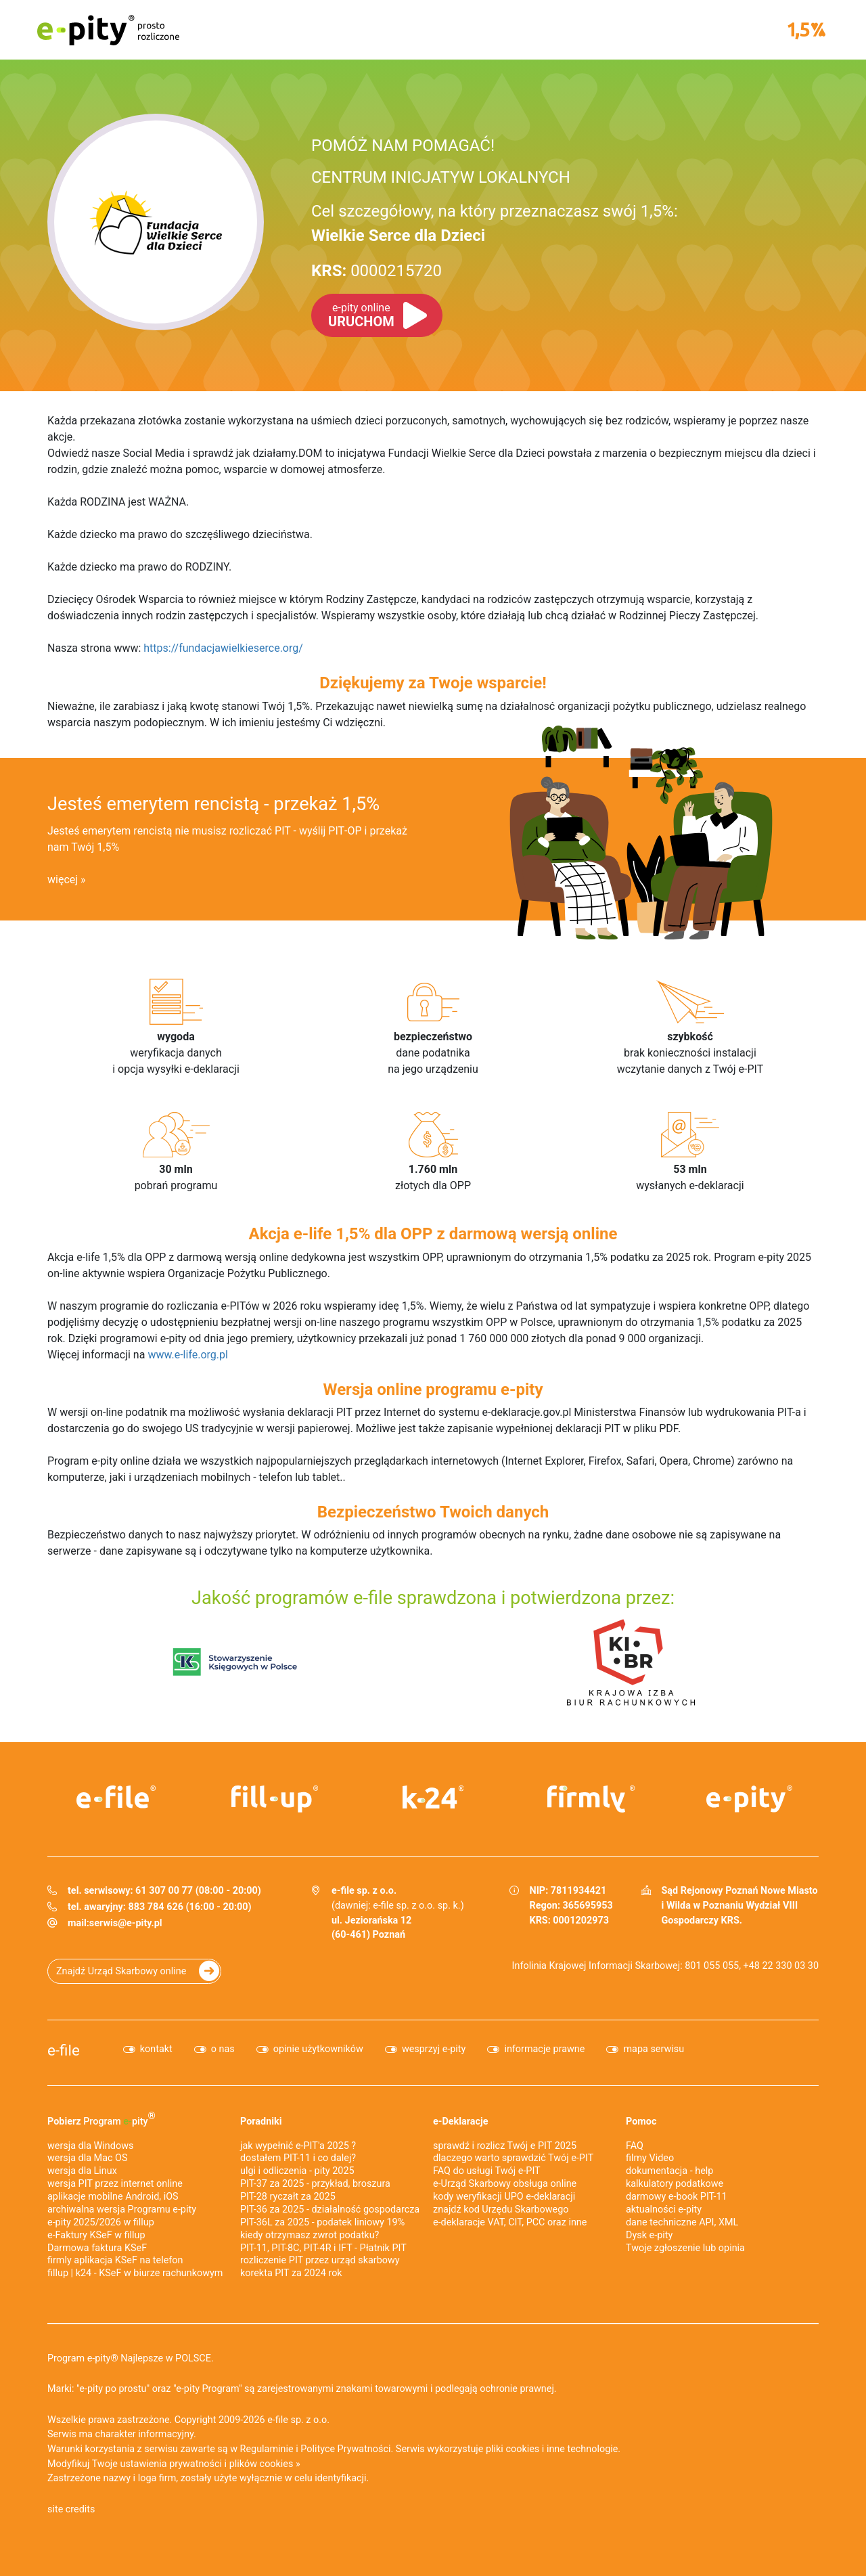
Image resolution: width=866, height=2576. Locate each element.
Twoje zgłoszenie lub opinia (685, 2248)
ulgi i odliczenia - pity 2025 (297, 2171)
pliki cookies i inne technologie (552, 2449)
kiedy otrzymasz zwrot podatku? (309, 2235)
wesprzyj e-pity (434, 2049)
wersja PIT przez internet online (115, 2184)
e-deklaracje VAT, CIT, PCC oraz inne (510, 2222)
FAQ (634, 2146)
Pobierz (101, 2118)
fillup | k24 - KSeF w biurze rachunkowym (135, 2273)
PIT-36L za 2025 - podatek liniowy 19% (322, 2222)
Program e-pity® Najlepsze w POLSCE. (130, 2358)
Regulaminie (267, 2449)
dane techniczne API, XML (682, 2222)
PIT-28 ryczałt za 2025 (288, 2196)
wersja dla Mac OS (87, 2158)
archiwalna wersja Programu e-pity (121, 2209)
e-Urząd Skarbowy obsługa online (504, 2184)
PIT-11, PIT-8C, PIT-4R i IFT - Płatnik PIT (323, 2248)
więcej (62, 879)
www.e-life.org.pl (187, 1354)
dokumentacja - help (669, 2171)
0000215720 (376, 270)
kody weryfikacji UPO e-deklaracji (504, 2196)
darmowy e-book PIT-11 (676, 2196)
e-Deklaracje (460, 2121)
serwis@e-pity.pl (125, 1923)
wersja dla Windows (90, 2146)
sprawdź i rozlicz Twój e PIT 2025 (504, 2146)
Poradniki (261, 2121)
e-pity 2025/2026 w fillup (100, 2222)
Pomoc (641, 2121)
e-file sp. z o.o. (298, 2420)
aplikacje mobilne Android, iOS (113, 2196)
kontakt (156, 2049)
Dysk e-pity (649, 2235)
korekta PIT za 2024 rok (291, 2273)
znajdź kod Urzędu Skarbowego (500, 2209)
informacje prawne (544, 2049)
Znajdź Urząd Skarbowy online (121, 1971)
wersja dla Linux (82, 2171)
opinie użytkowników (318, 2049)
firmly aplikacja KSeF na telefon (115, 2260)
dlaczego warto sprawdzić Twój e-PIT (513, 2158)
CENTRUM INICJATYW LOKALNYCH (440, 177)
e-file (63, 2050)
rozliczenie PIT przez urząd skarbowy (320, 2260)
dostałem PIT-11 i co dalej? (298, 2158)
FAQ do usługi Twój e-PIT (487, 2171)
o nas (223, 2049)
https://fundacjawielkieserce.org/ (223, 648)
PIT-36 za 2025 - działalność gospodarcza (329, 2209)
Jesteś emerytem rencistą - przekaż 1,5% (213, 804)
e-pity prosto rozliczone (108, 30)
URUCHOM (361, 315)
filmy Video (650, 2158)
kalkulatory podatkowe (674, 2184)
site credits (71, 2509)
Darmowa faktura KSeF (97, 2248)
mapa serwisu (653, 2049)
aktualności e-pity (664, 2209)
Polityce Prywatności (345, 2449)
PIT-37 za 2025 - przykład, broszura (315, 2184)
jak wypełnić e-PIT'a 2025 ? (298, 2146)
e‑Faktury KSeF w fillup (96, 2235)
